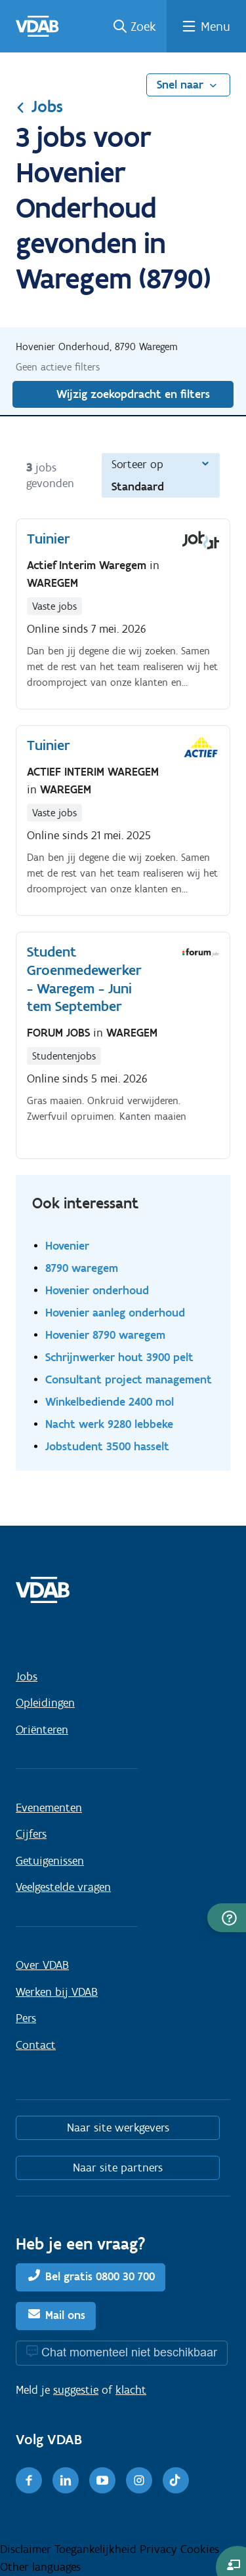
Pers (26, 2018)
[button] (226, 1917)
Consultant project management (128, 1379)
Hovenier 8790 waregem (105, 1334)
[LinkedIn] (65, 2480)
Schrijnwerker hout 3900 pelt (119, 1357)
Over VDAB (42, 1965)
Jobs (39, 106)
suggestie (75, 2390)
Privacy (160, 2549)
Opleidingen (45, 1702)
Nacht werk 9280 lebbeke (109, 1424)
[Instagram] (139, 2480)
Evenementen (49, 1807)
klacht (130, 2390)
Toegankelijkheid (97, 2549)
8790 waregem (81, 1268)
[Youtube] (102, 2480)
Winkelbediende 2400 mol (109, 1401)
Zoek (143, 26)
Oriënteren (42, 1729)
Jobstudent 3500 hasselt (107, 1446)
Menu (215, 26)
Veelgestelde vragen (63, 1887)
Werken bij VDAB (57, 1992)
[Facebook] (29, 2480)
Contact (36, 2045)
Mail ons (65, 2315)
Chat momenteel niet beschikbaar (129, 2352)
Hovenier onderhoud (97, 1290)
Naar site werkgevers (118, 2127)
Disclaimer (27, 2549)
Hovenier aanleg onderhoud (115, 1312)
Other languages (40, 2567)
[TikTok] (176, 2480)
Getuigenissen (50, 1860)
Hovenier (67, 1245)
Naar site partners (118, 2167)
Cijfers (31, 1834)
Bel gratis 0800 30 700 (100, 2276)
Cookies (199, 2549)
